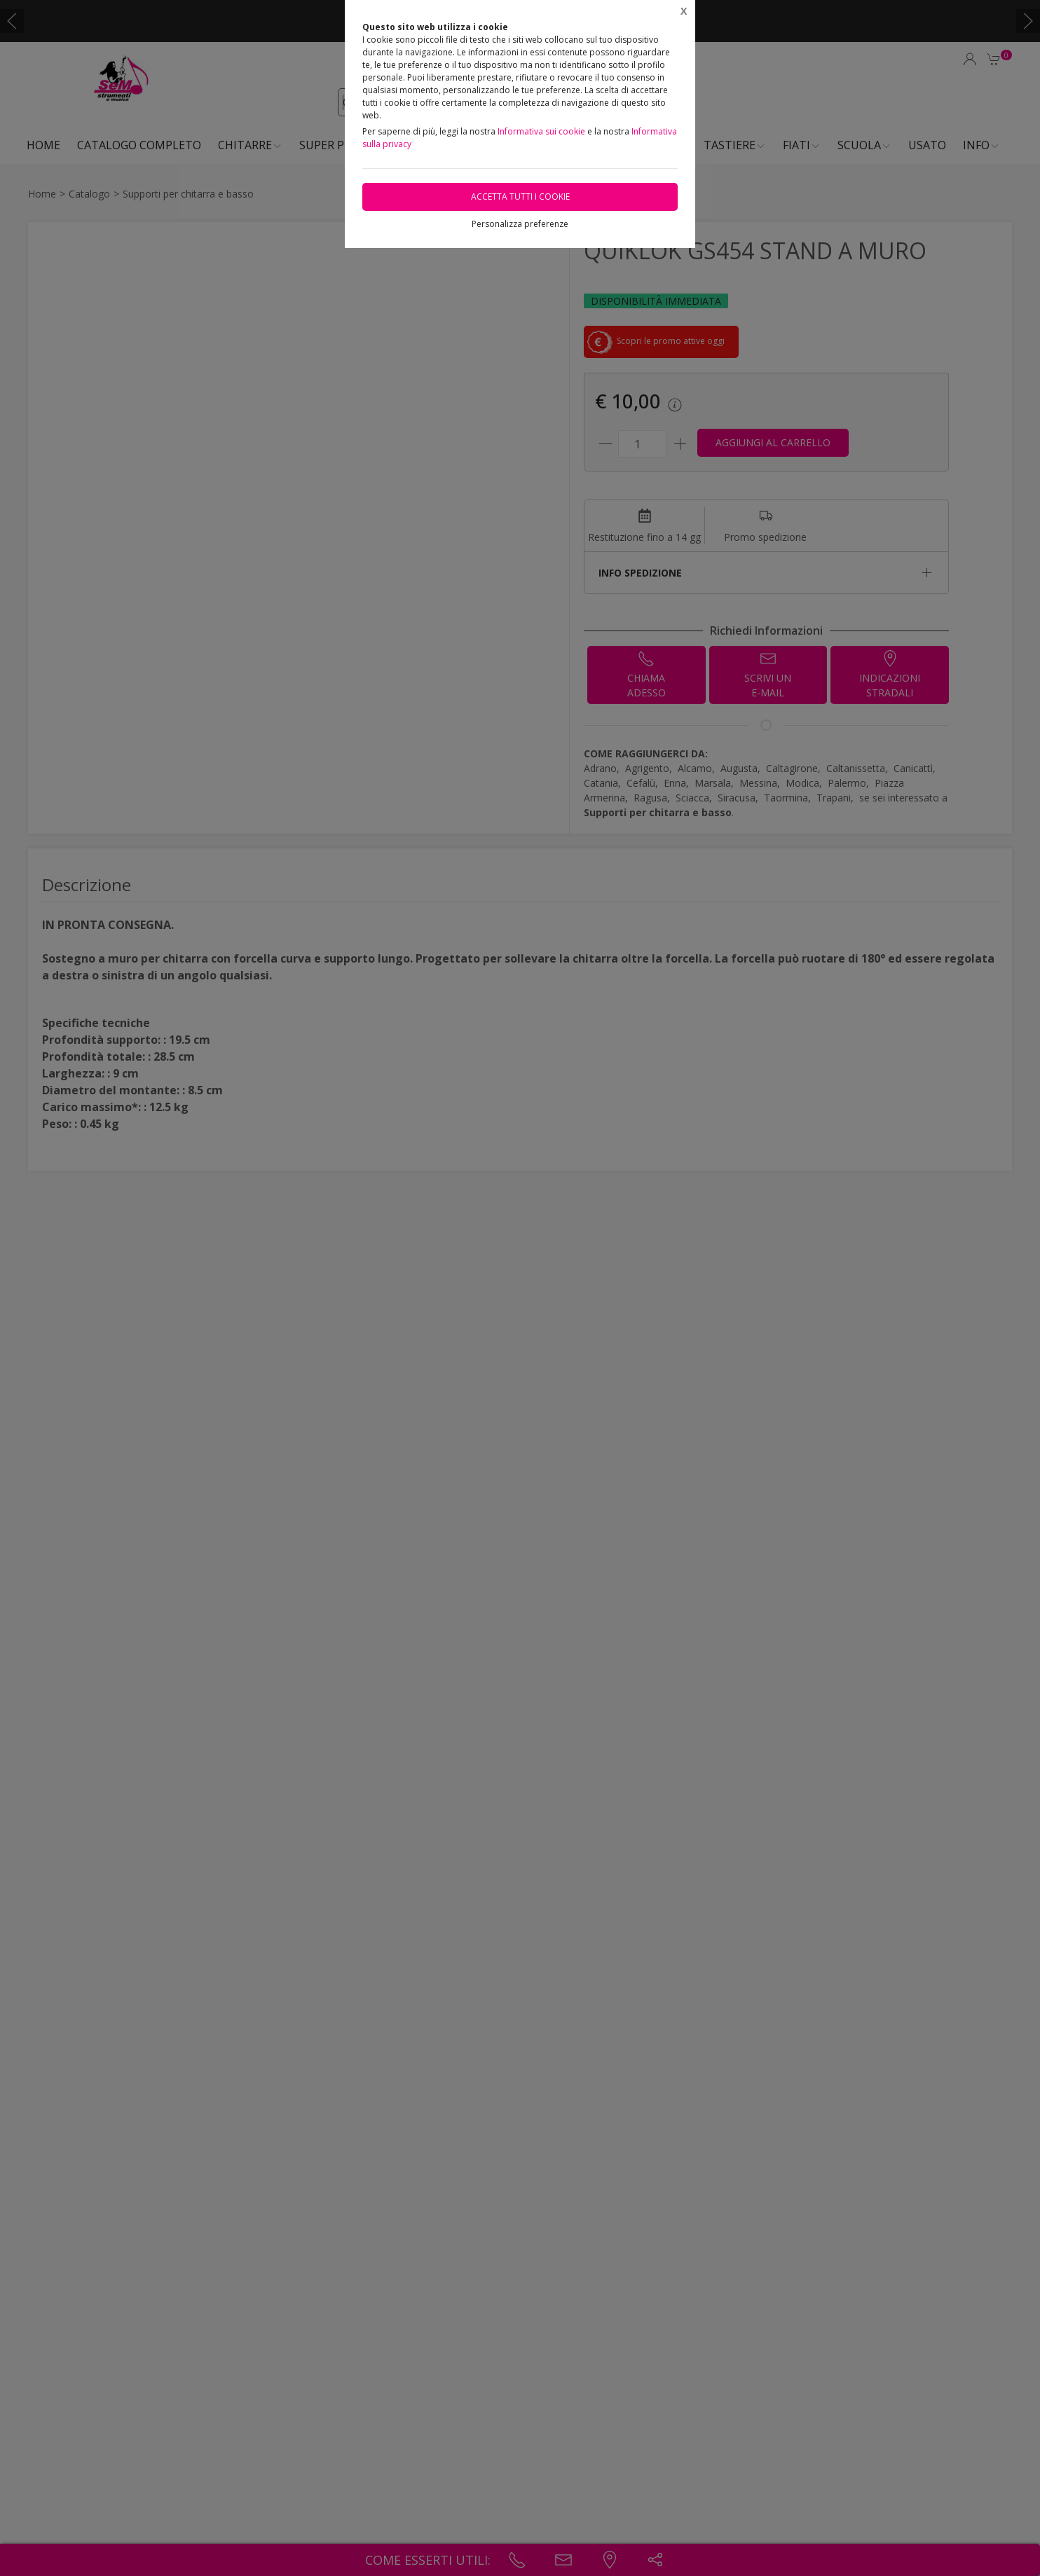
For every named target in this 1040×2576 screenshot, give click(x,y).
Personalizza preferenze (520, 224)
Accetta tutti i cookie (520, 196)
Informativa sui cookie (541, 131)
